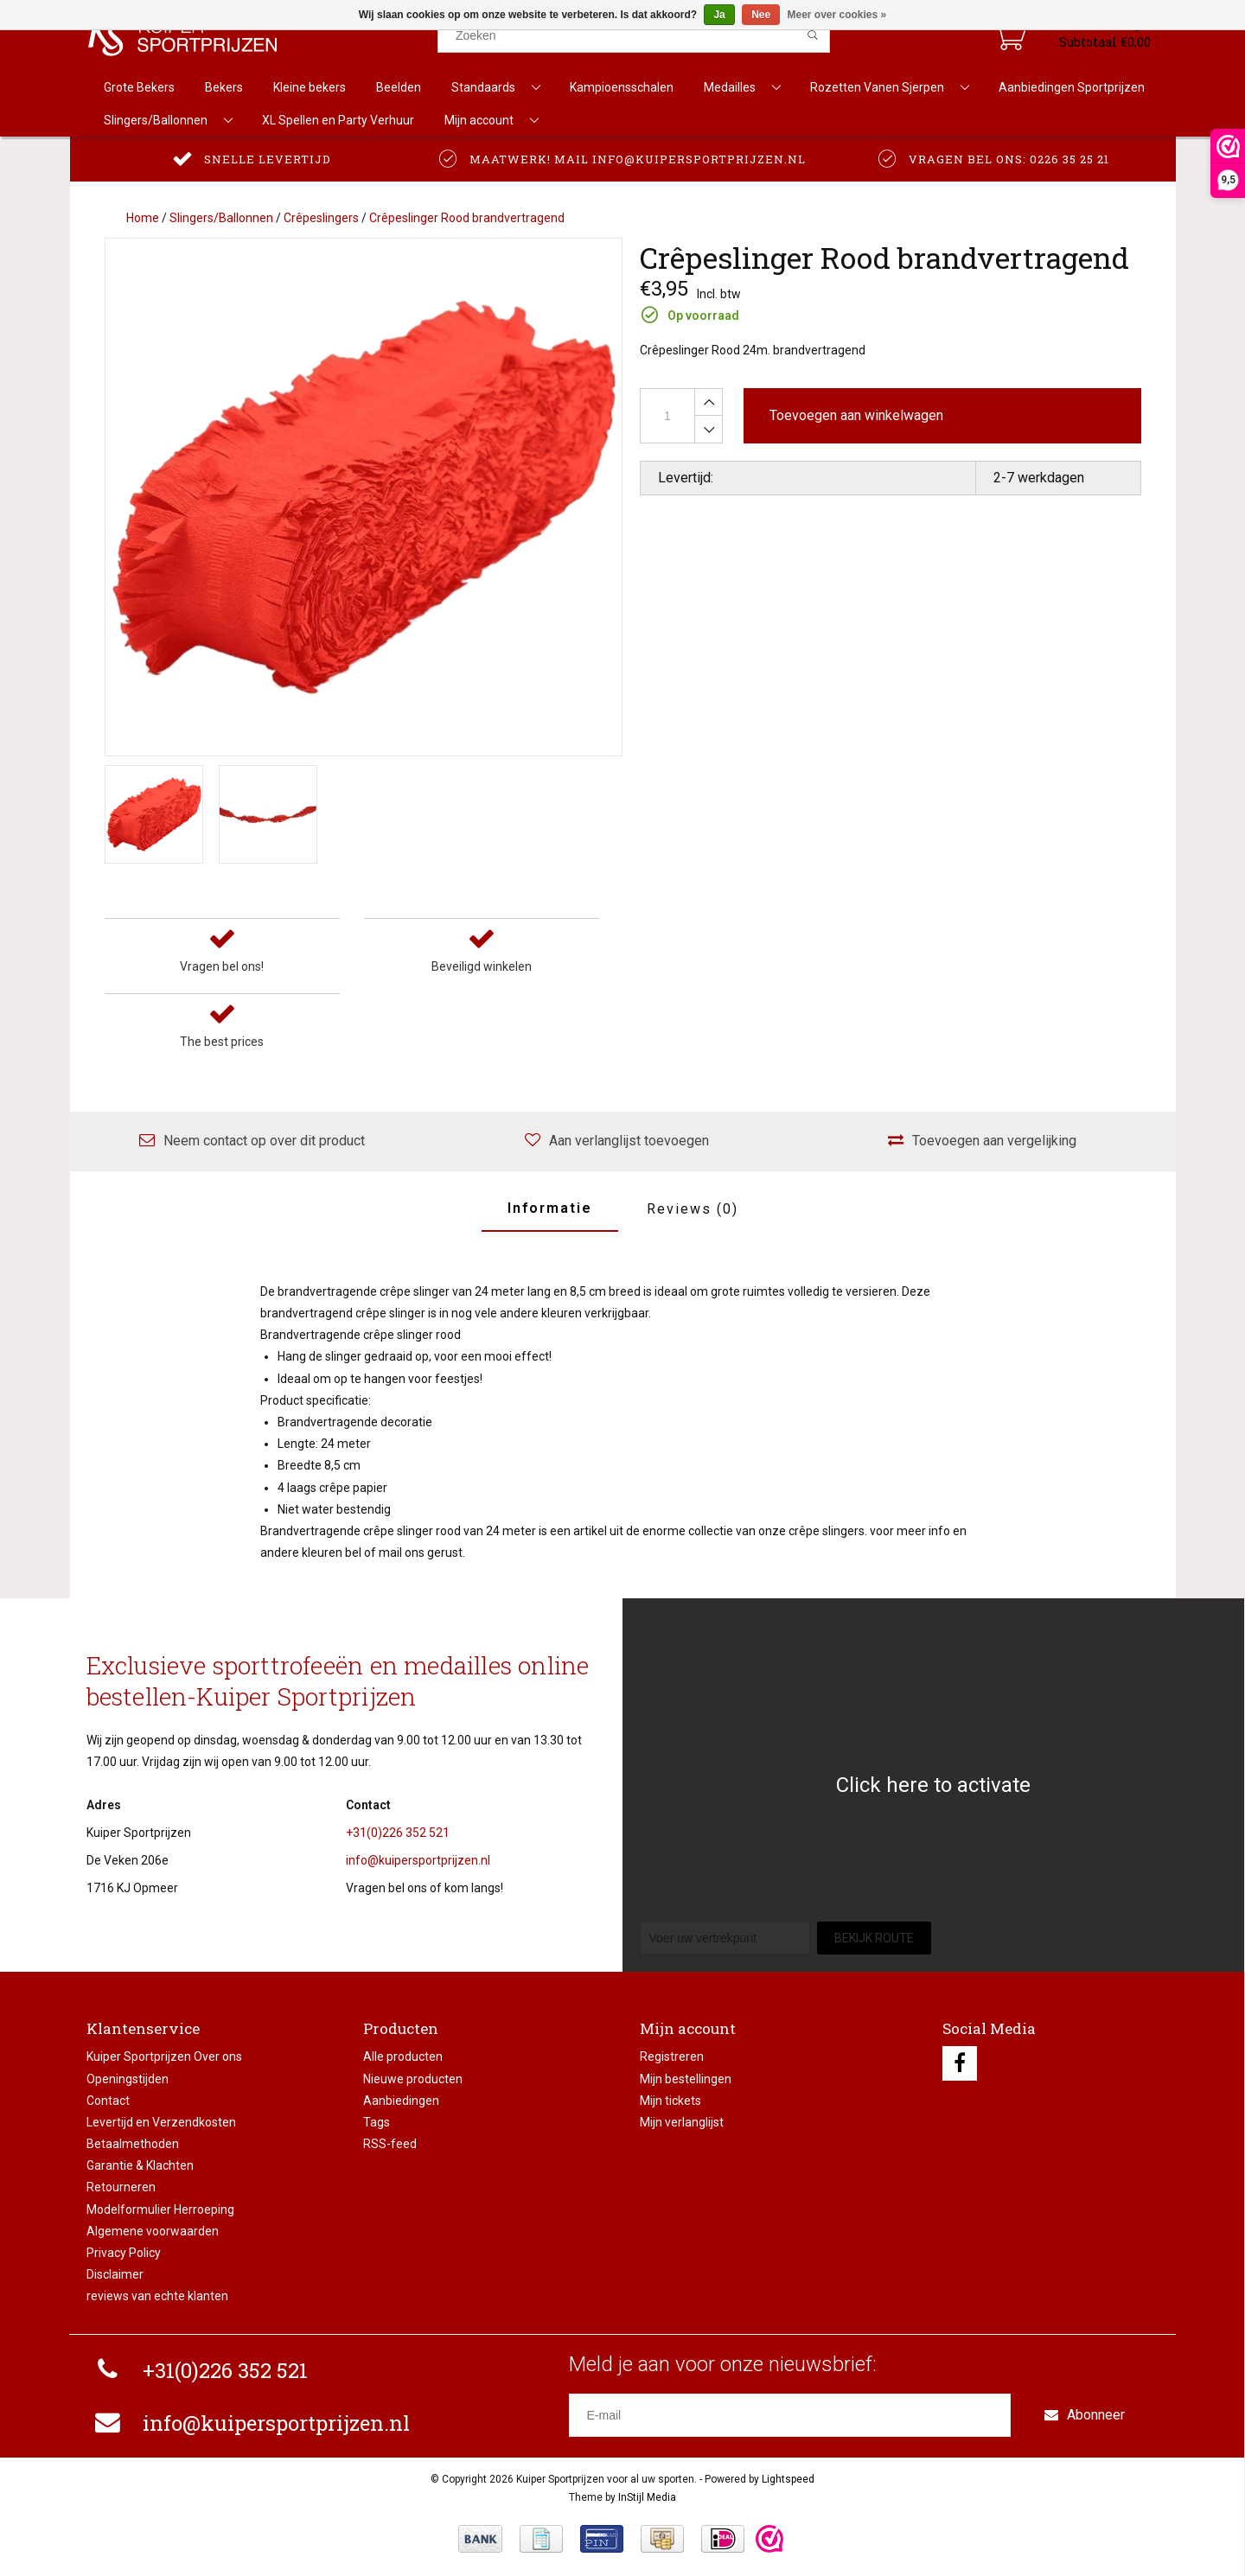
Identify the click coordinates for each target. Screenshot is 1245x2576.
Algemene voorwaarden (152, 2231)
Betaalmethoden (132, 2144)
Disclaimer (115, 2274)
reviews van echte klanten (157, 2296)
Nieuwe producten (413, 2079)
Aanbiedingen (401, 2100)
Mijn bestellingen (685, 2079)
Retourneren (121, 2187)
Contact (108, 2100)
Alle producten (403, 2056)
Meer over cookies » (837, 15)
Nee (760, 15)
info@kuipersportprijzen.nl (418, 1860)
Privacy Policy (123, 2253)
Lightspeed (788, 2479)
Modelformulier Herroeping (160, 2209)
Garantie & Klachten (140, 2165)
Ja (719, 15)
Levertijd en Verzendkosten (161, 2122)
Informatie (550, 1208)
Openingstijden (127, 2079)
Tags (376, 2122)
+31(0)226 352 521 (398, 1833)
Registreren (672, 2056)
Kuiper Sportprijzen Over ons (164, 2056)
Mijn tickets (670, 2100)
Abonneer (1084, 2415)
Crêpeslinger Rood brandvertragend (467, 218)
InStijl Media (647, 2497)
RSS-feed (390, 2144)
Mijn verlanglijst (682, 2122)
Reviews (692, 1209)
